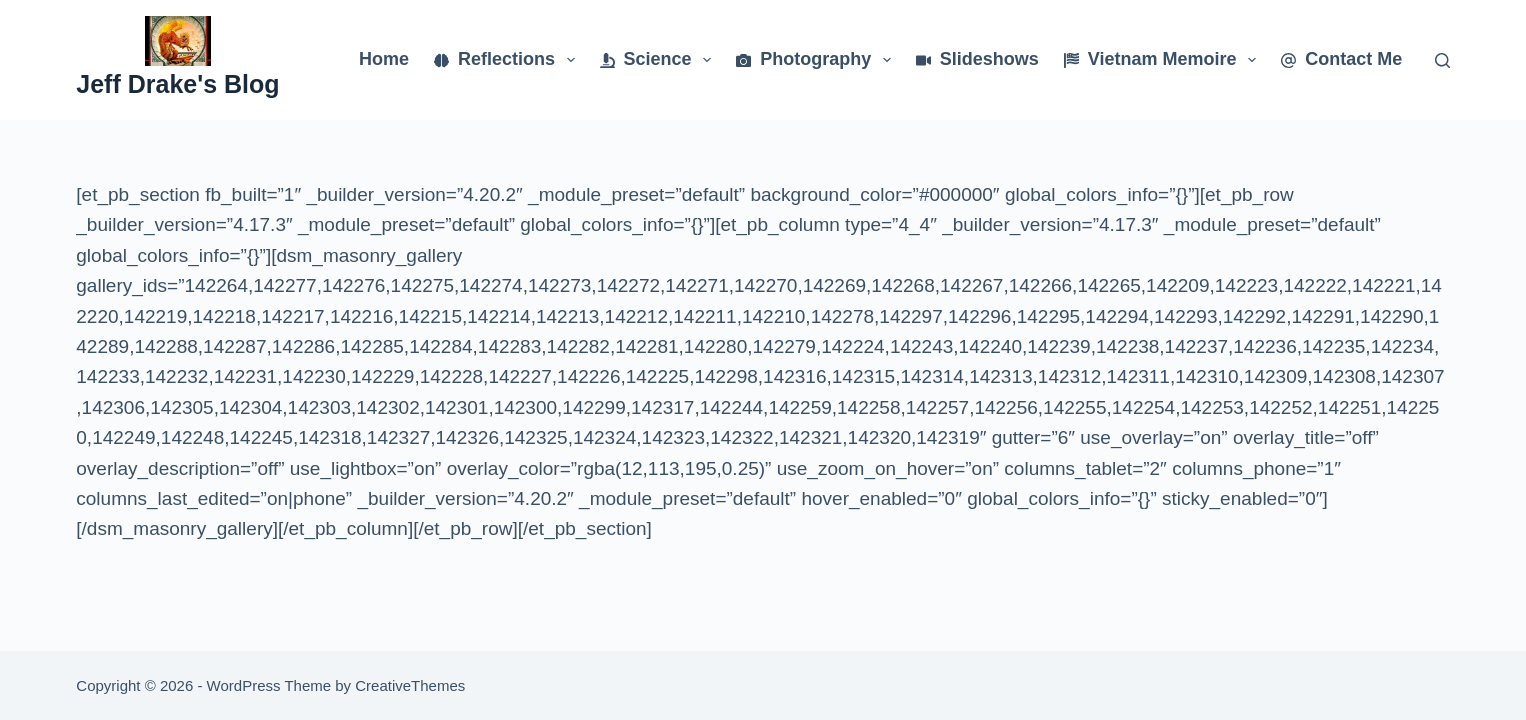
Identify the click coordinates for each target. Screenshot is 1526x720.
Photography (817, 60)
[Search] (1442, 60)
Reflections (508, 60)
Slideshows (977, 59)
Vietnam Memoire (1164, 60)
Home (384, 59)
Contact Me (1341, 59)
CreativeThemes (410, 685)
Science (660, 60)
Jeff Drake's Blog (177, 84)
